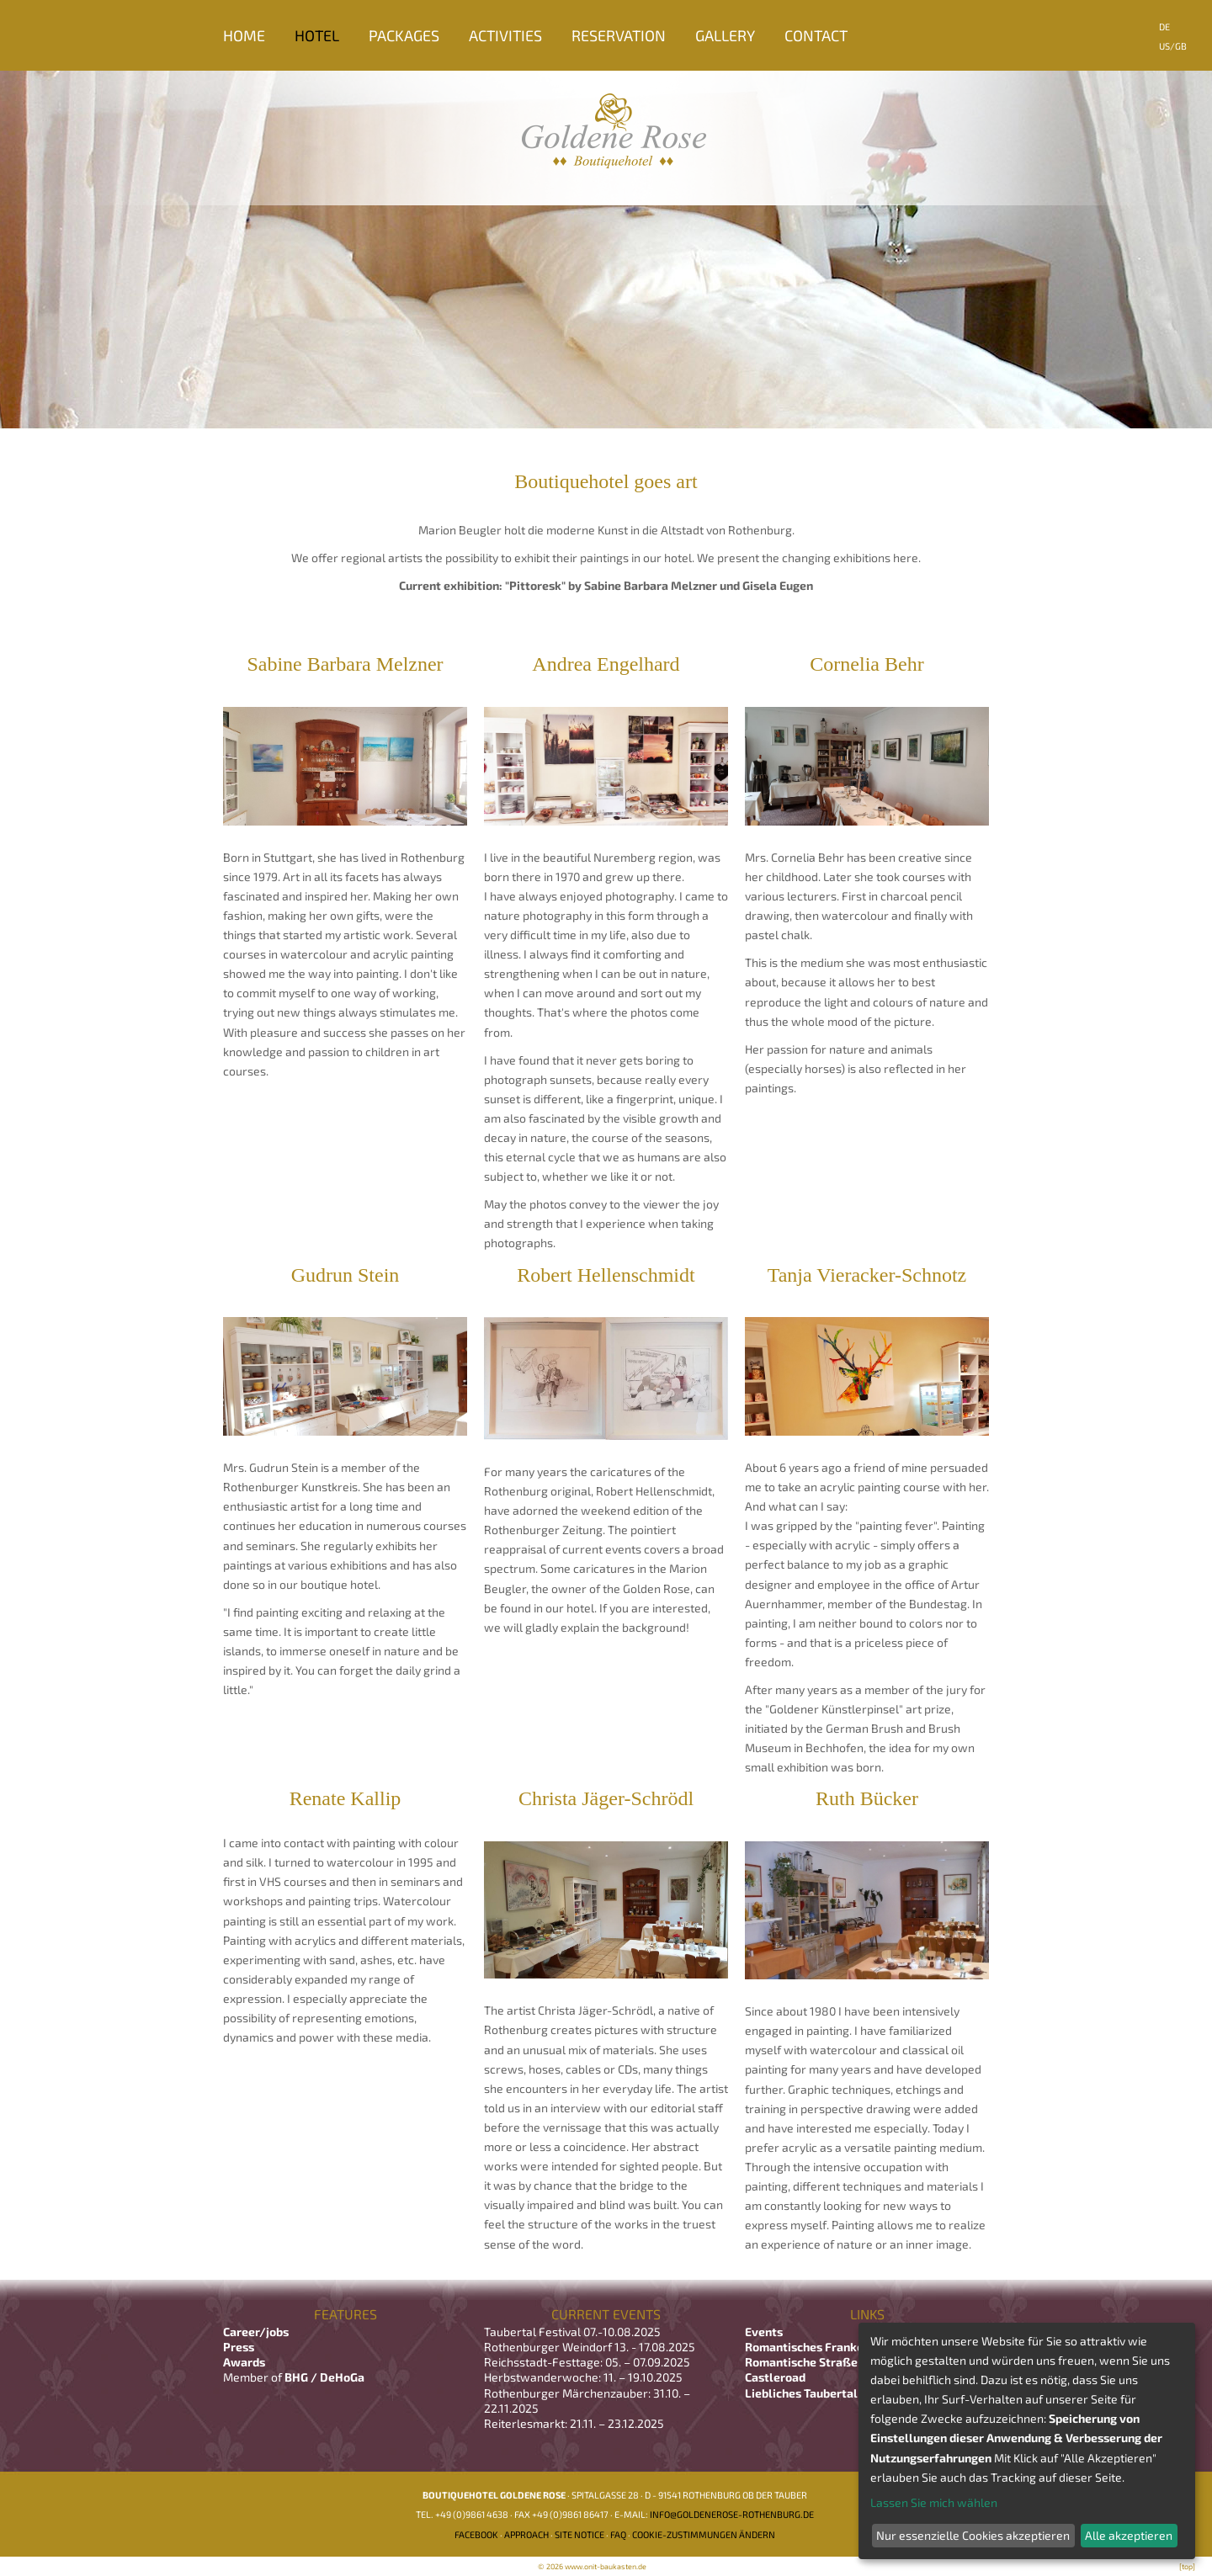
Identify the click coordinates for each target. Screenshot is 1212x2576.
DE (1164, 26)
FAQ (618, 2534)
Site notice (579, 2534)
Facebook (476, 2534)
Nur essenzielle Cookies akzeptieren (973, 2535)
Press (238, 2347)
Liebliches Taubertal (801, 2393)
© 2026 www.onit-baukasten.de (592, 2566)
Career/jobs (257, 2331)
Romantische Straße (801, 2362)
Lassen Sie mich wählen (933, 2502)
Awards (244, 2362)
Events (764, 2331)
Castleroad (775, 2377)
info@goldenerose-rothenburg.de (732, 2514)
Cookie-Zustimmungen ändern (703, 2534)
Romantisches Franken (807, 2347)
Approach (526, 2534)
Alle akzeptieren (1128, 2535)
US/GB (1173, 45)
